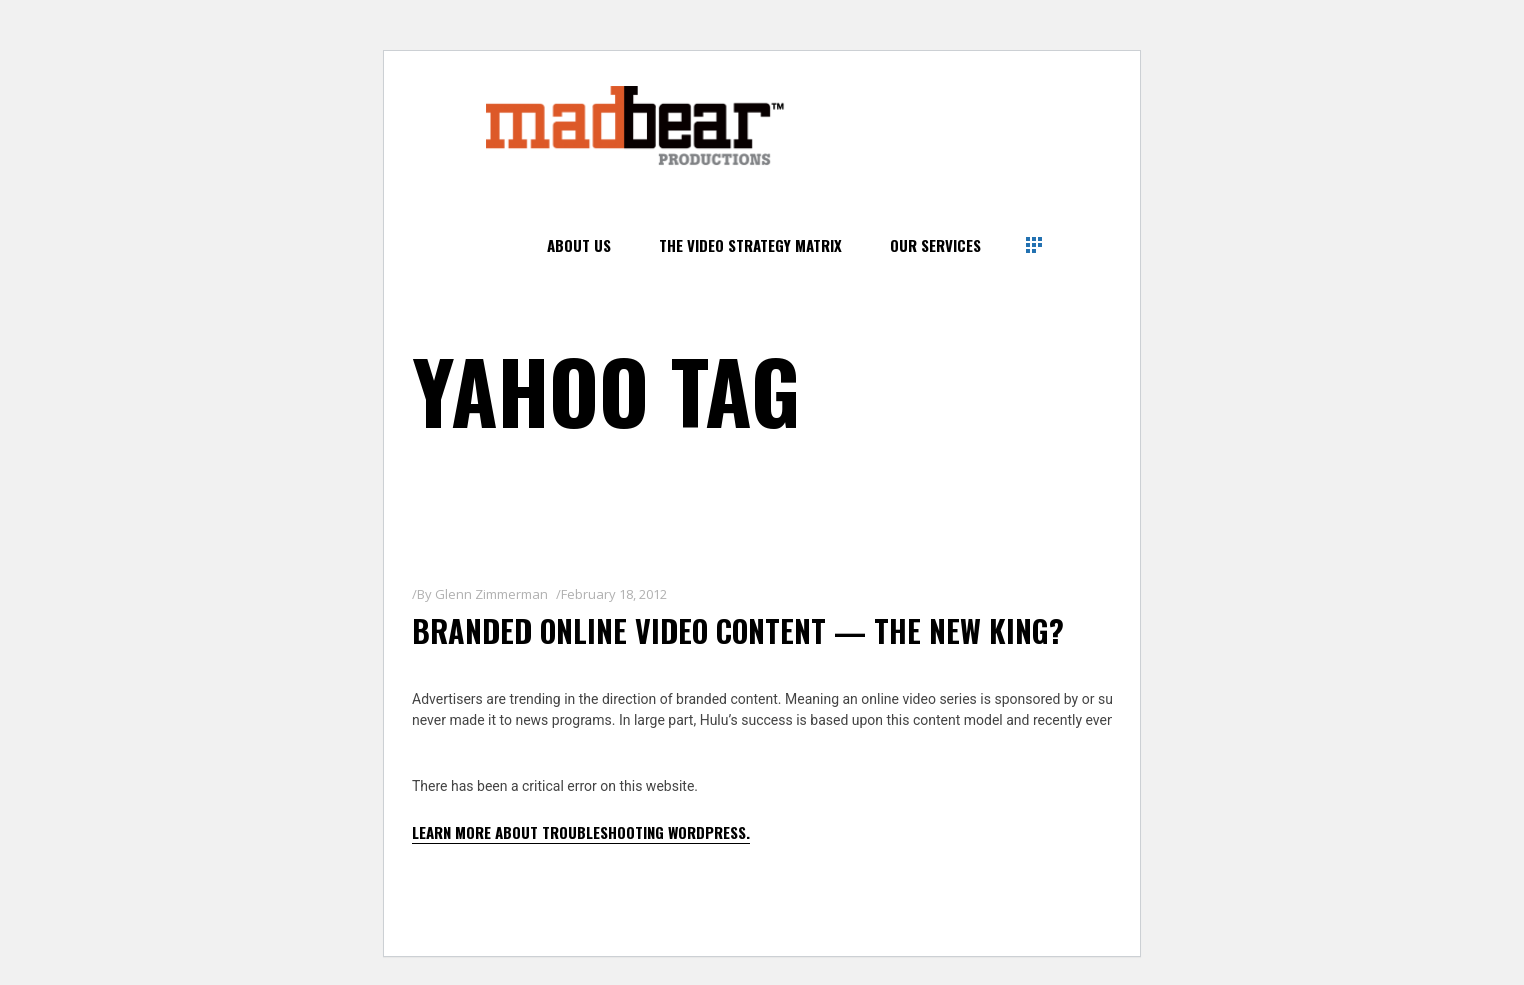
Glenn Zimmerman (491, 594)
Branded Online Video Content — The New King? (738, 630)
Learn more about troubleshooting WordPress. (581, 832)
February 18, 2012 (614, 594)
